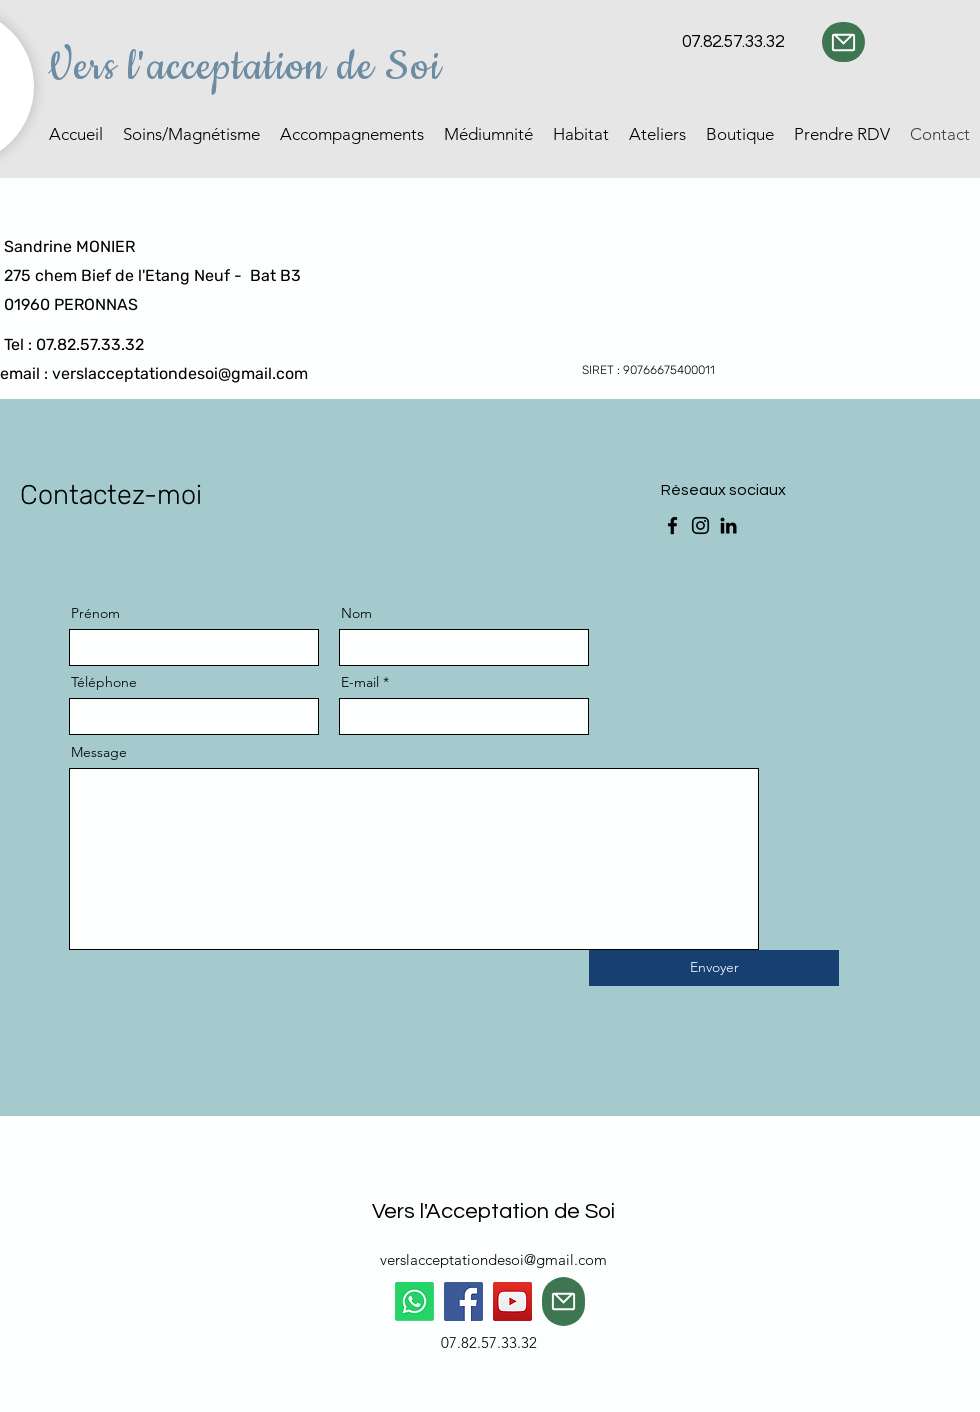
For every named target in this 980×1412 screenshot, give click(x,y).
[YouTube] (512, 1301)
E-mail (360, 682)
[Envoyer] (714, 968)
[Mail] (843, 42)
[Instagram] (700, 525)
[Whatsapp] (414, 1301)
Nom (356, 613)
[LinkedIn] (728, 525)
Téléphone (104, 682)
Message (99, 752)
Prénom (95, 613)
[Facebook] (672, 525)
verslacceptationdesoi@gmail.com (180, 373)
